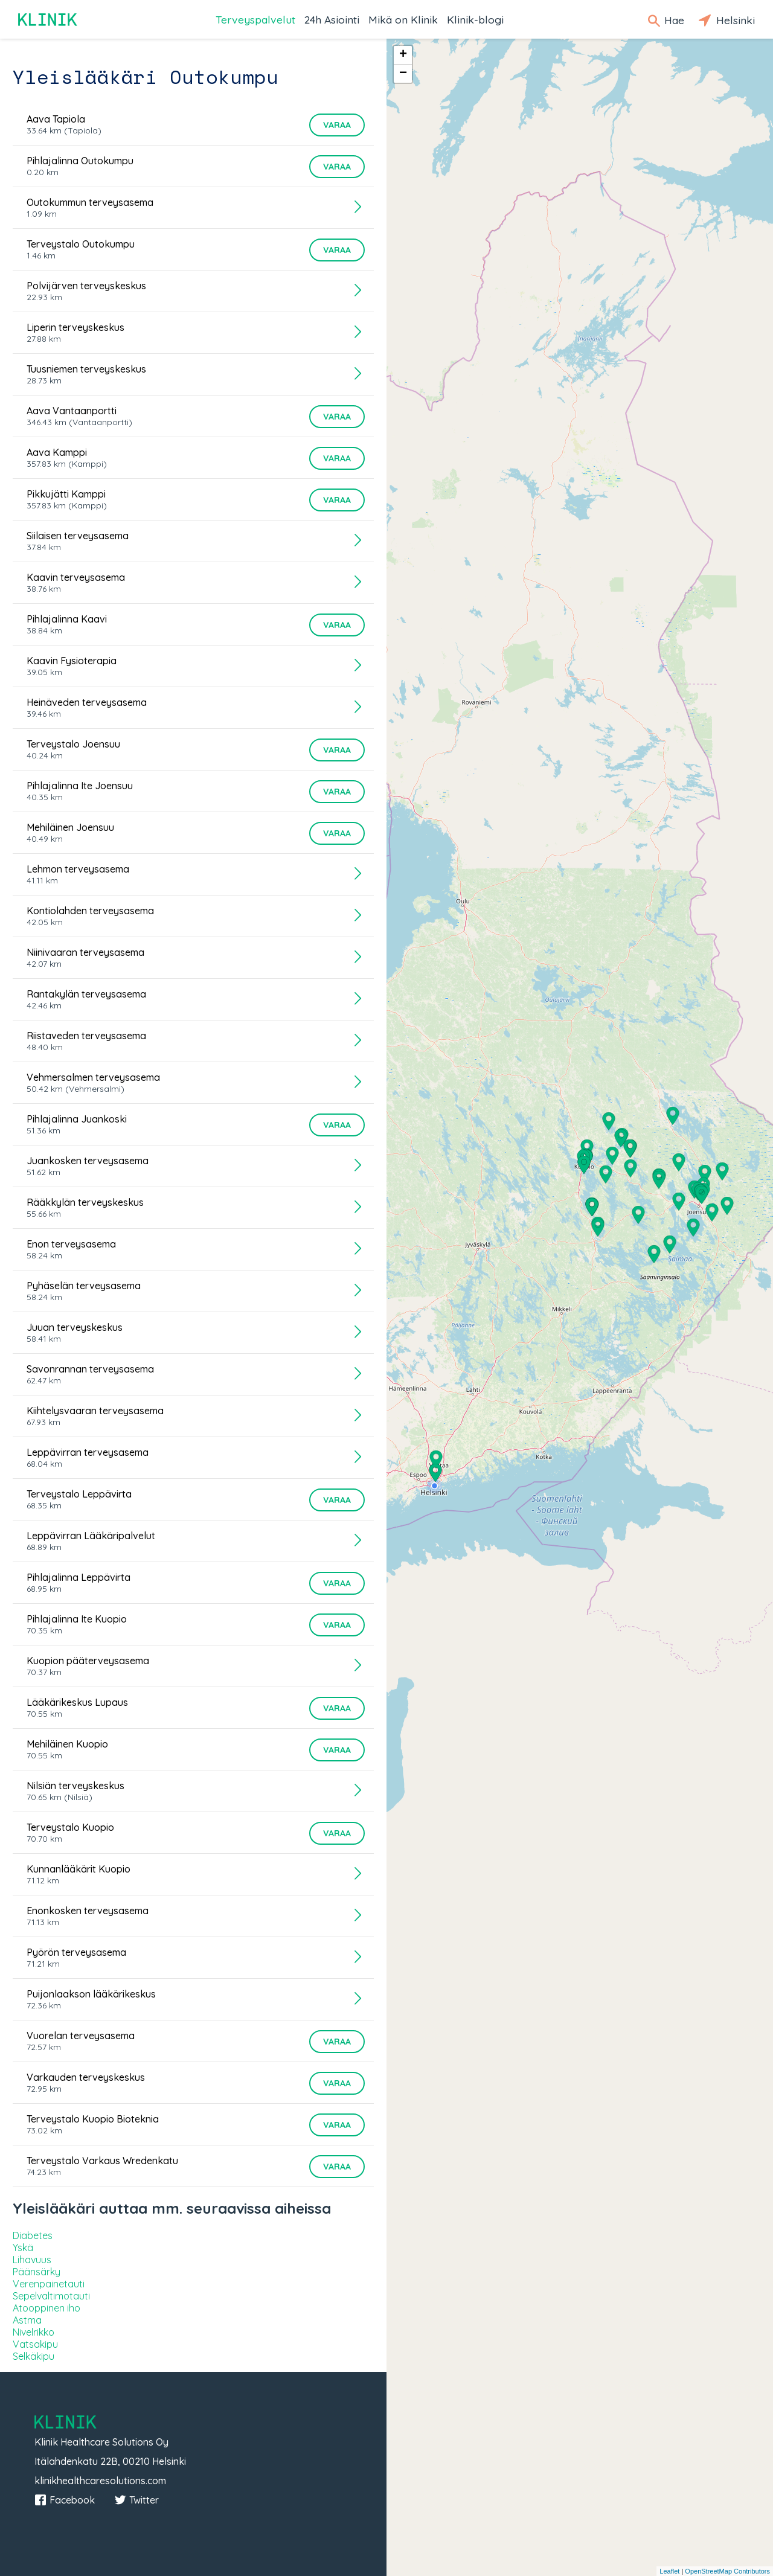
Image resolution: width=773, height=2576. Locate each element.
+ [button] (403, 55)
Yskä (23, 2247)
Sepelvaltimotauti (51, 2296)
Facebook (64, 2500)
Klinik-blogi (475, 19)
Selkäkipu (33, 2356)
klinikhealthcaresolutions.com (100, 2481)
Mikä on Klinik (403, 19)
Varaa (337, 125)
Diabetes (33, 2235)
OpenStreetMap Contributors (727, 2571)
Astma (27, 2320)
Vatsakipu (35, 2344)
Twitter (136, 2500)
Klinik (48, 19)
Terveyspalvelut (255, 19)
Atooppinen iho (46, 2308)
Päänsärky (36, 2272)
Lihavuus (32, 2260)
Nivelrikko (33, 2332)
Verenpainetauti (49, 2284)
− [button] (403, 74)
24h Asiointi (331, 19)
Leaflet (669, 2571)
